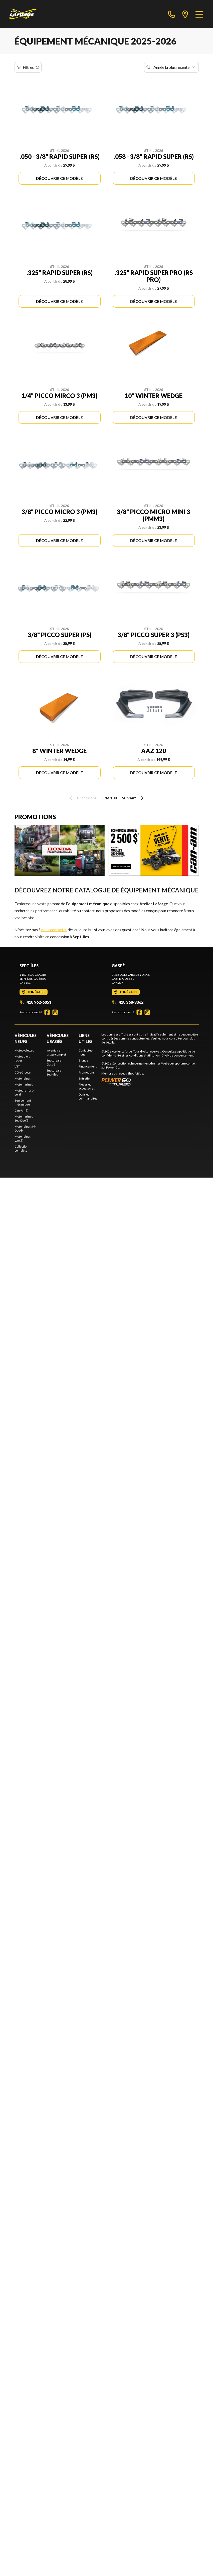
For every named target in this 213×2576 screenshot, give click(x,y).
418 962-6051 (35, 1002)
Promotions (87, 1072)
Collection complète (21, 1148)
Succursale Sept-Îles (54, 1072)
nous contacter (54, 929)
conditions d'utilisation (144, 1055)
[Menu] (199, 14)
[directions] (185, 14)
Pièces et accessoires (87, 1086)
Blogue (83, 1060)
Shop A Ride (135, 1073)
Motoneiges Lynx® (23, 1138)
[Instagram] (55, 1012)
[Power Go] (150, 1082)
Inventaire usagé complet (56, 1052)
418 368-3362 (127, 1002)
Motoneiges (23, 1078)
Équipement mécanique (23, 1102)
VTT (17, 1066)
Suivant (133, 798)
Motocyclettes (24, 1050)
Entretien (85, 1078)
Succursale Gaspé (54, 1062)
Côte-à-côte (23, 1072)
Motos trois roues (22, 1058)
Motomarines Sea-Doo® (24, 1118)
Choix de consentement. (177, 1055)
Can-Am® (21, 1110)
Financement (88, 1066)
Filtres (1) (28, 67)
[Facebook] (47, 1012)
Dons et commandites (88, 1096)
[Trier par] (171, 67)
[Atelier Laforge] (22, 14)
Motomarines (24, 1084)
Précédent (82, 798)
